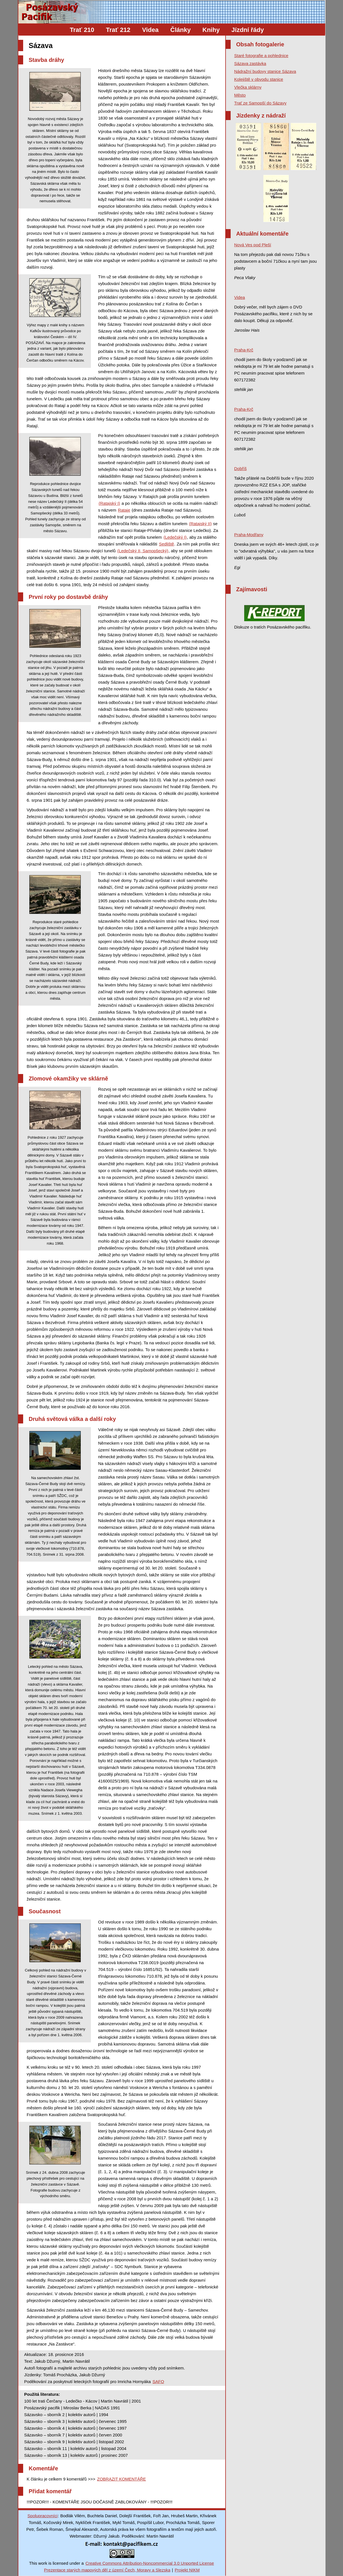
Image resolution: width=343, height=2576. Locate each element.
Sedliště (166, 544)
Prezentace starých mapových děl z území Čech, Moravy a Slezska (107, 2570)
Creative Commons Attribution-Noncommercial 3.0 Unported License (150, 2563)
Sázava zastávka (250, 63)
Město (240, 95)
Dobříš (240, 468)
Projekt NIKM (187, 2570)
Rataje (124, 510)
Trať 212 (118, 29)
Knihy (211, 29)
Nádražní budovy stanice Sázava (265, 71)
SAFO (158, 2381)
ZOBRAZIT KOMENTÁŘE (121, 2479)
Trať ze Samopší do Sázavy (260, 103)
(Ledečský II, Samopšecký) (142, 550)
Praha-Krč (244, 349)
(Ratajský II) (200, 523)
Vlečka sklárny (248, 87)
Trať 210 (82, 29)
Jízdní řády (247, 29)
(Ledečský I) (175, 537)
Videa (150, 29)
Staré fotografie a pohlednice (261, 55)
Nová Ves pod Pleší (252, 244)
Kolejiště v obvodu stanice (258, 79)
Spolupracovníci (42, 2515)
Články (180, 29)
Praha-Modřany (248, 534)
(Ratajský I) (109, 503)
